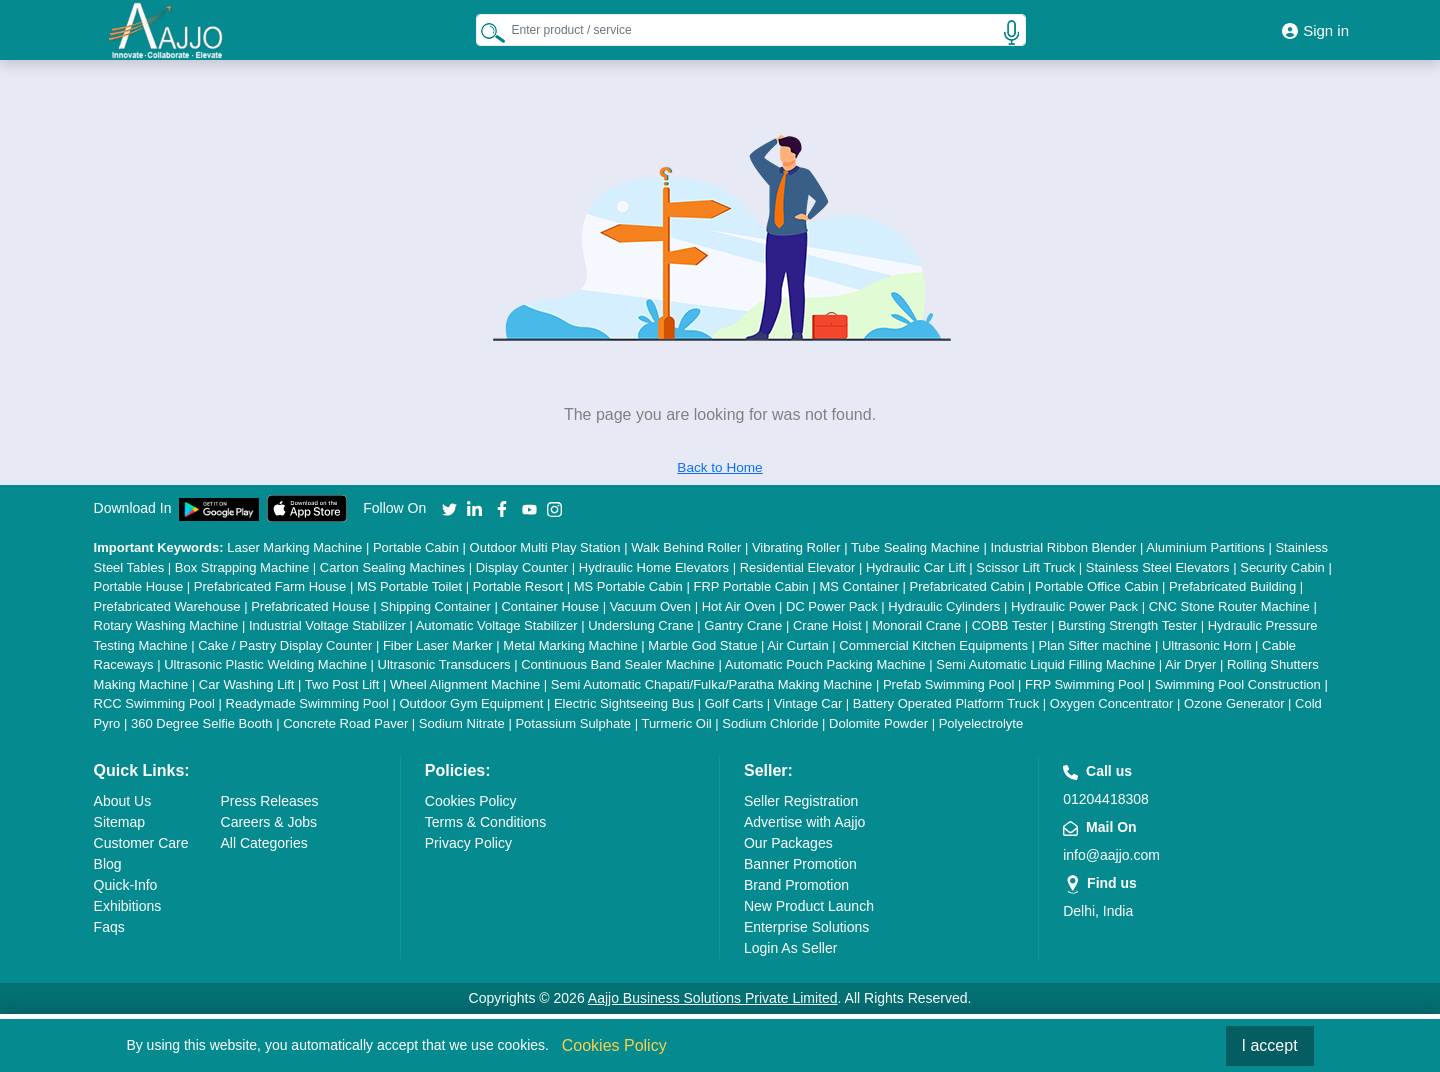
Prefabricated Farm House (270, 586)
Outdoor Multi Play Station (545, 547)
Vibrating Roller (796, 547)
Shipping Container (435, 606)
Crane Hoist (827, 625)
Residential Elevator (798, 567)
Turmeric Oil (676, 723)
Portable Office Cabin (1096, 586)
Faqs (109, 927)
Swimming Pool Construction (1238, 684)
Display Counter (522, 567)
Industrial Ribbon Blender (1063, 547)
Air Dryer (1190, 664)
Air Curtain (797, 645)
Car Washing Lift (247, 684)
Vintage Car (808, 703)
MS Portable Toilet (409, 586)
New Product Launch (809, 906)
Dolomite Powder (878, 723)
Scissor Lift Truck (1025, 567)
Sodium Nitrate (462, 723)
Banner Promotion (800, 864)
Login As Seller (790, 948)
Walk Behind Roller (686, 547)
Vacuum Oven (650, 606)
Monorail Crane (916, 625)
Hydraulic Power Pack (1074, 606)
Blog (108, 864)
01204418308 (1106, 799)
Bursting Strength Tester (1127, 625)
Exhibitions (128, 906)
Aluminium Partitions (1205, 547)
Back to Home (719, 467)
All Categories (264, 843)
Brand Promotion (796, 885)
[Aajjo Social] (449, 508)
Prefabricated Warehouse (167, 606)
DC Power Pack (832, 606)
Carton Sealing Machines (392, 567)
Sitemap (119, 822)
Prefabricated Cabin (967, 586)
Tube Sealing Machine (915, 547)
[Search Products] (493, 32)
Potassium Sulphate (573, 723)
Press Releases (270, 801)
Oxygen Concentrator (1112, 703)
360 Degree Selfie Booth (202, 723)
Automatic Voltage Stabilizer (497, 625)
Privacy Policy (468, 843)
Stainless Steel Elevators (1158, 567)
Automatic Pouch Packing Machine (825, 664)
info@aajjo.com (1111, 855)
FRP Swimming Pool (1084, 684)
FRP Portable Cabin (750, 586)
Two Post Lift (342, 684)
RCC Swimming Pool (154, 703)
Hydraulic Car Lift (916, 567)
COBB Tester (1010, 625)
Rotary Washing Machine (166, 625)
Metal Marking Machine (570, 645)
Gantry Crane (743, 625)
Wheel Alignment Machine (465, 684)
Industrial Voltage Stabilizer (327, 625)
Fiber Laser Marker (438, 645)
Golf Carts (734, 703)
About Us (123, 801)
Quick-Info (126, 885)
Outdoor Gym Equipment (471, 703)
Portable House (139, 586)
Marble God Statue (702, 645)
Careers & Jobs (269, 822)
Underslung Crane (641, 625)
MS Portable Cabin (628, 586)
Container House (550, 606)
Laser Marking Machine (294, 547)
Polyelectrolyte (981, 723)
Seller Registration (801, 801)
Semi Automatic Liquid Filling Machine (1045, 664)
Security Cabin (1282, 567)
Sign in (1315, 30)
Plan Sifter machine (1095, 645)
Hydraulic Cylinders (944, 606)
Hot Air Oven (739, 606)
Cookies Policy (471, 801)
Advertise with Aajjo (804, 822)
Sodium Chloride (770, 723)
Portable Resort (518, 586)
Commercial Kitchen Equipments (933, 645)
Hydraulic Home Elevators (654, 567)
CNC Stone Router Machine (1229, 606)
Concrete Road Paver (345, 723)
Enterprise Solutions (806, 927)
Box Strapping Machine (242, 567)
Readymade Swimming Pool (307, 703)
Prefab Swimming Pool (949, 684)
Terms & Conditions (485, 822)
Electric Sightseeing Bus (624, 703)
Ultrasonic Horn (1207, 645)
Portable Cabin (416, 547)
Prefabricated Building (1232, 586)
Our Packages (788, 843)
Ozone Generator (1234, 703)
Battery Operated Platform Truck (946, 703)
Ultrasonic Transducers (444, 664)
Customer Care (141, 843)
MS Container (858, 586)
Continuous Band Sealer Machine (618, 664)
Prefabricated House (310, 606)
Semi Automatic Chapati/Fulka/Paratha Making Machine (712, 684)
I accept (1270, 1045)
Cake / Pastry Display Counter (285, 645)
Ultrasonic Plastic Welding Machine (265, 664)
